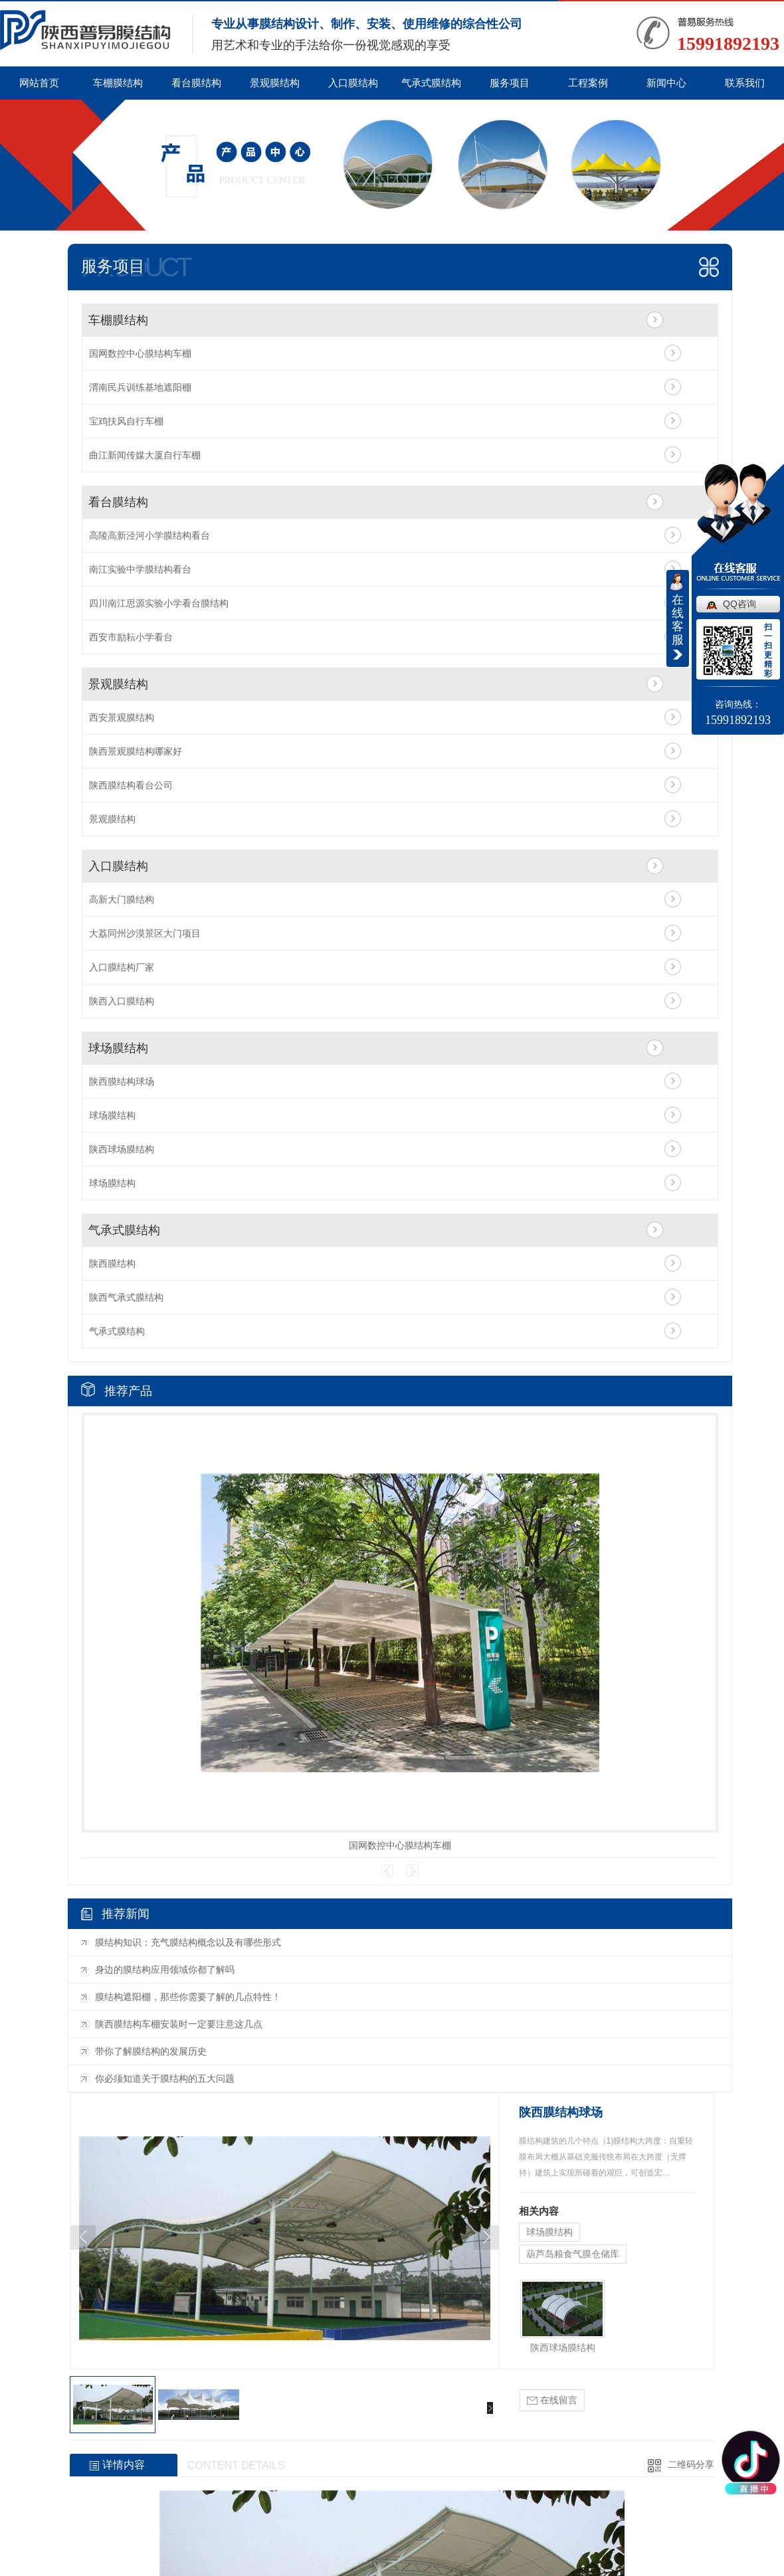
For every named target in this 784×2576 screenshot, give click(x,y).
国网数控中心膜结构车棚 (140, 353)
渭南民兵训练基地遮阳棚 (140, 387)
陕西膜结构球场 (121, 1081)
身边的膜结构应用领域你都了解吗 (165, 1969)
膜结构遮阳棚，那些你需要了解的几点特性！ (188, 1996)
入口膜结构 (353, 82)
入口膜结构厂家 (121, 967)
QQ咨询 (739, 603)
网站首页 (39, 82)
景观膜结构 (275, 82)
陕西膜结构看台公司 (131, 785)
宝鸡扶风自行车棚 (126, 421)
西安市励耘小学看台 (131, 637)
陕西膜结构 (112, 1263)
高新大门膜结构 (121, 899)
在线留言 (552, 2400)
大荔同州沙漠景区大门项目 (145, 933)
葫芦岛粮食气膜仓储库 (572, 2254)
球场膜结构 (118, 1048)
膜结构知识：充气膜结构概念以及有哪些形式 (188, 1942)
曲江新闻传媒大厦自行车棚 (145, 455)
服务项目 (510, 82)
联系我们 (745, 82)
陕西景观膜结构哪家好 (135, 751)
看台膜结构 (196, 82)
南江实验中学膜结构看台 (140, 569)
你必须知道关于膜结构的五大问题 (165, 2078)
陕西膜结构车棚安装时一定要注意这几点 (178, 2024)
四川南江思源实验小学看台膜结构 (159, 603)
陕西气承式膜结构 (126, 1297)
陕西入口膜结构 (121, 1001)
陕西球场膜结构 (121, 1149)
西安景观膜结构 (121, 717)
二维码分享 (691, 2464)
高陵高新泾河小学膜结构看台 (149, 535)
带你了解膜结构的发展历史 (151, 2051)
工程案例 (588, 82)
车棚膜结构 (118, 82)
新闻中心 (666, 82)
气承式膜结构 (431, 82)
